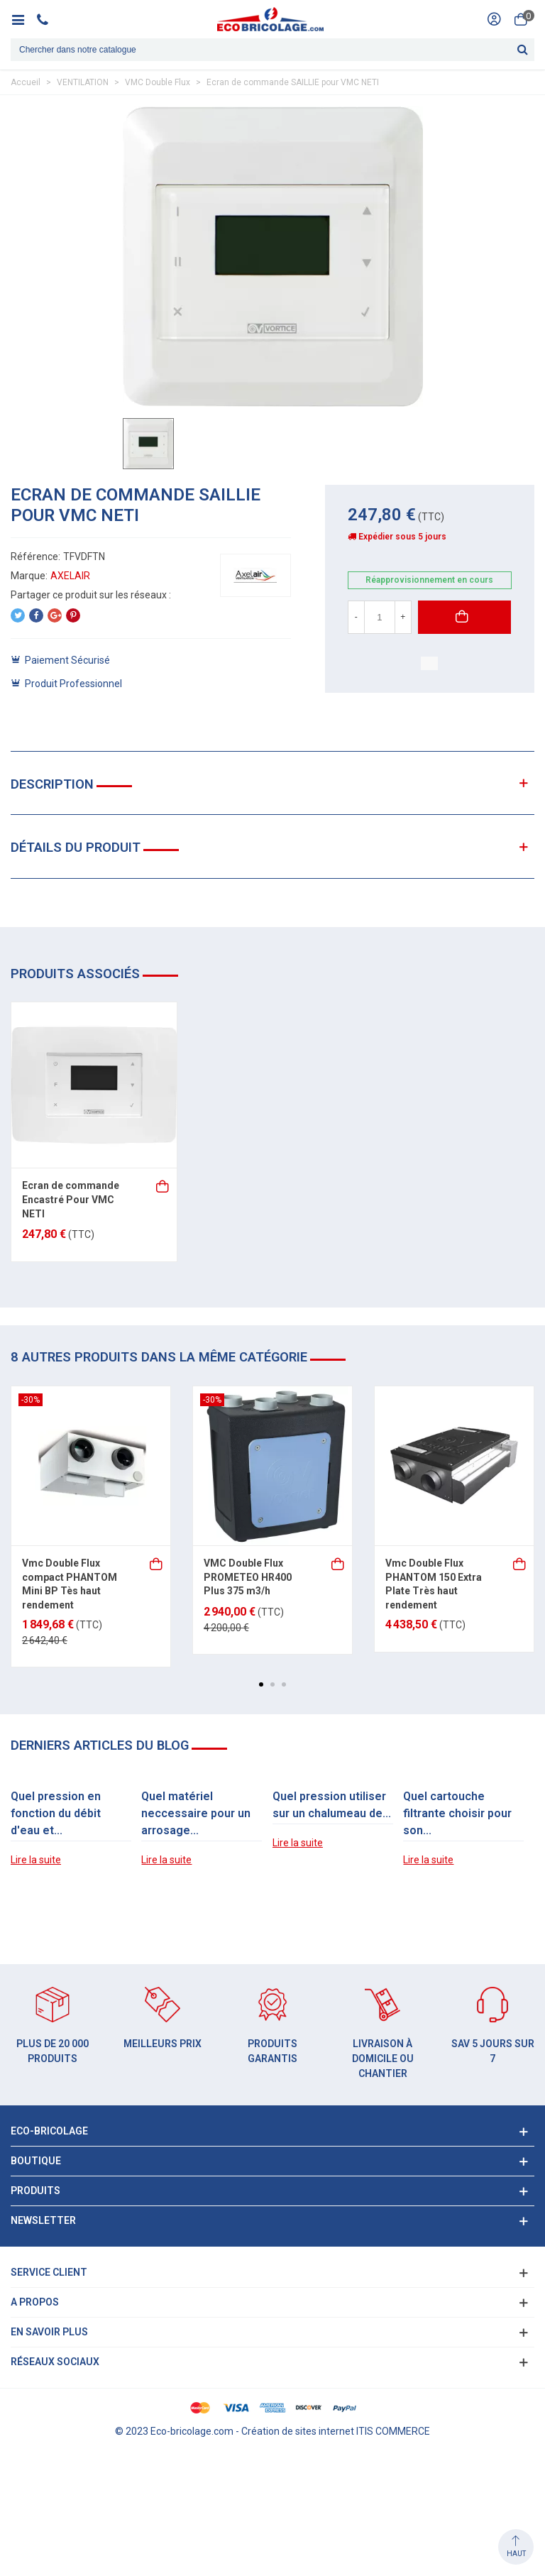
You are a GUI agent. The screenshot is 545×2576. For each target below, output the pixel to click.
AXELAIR (70, 575)
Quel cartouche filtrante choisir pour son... (457, 1813)
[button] (261, 1684)
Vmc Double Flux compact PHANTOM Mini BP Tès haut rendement (69, 1584)
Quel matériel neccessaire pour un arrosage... (196, 1813)
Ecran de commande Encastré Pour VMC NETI (70, 1199)
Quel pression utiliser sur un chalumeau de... (331, 1805)
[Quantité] (379, 617)
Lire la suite (36, 1859)
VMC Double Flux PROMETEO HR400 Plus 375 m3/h (248, 1576)
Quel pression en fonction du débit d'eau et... (56, 1813)
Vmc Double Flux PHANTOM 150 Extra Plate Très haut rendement (433, 1584)
